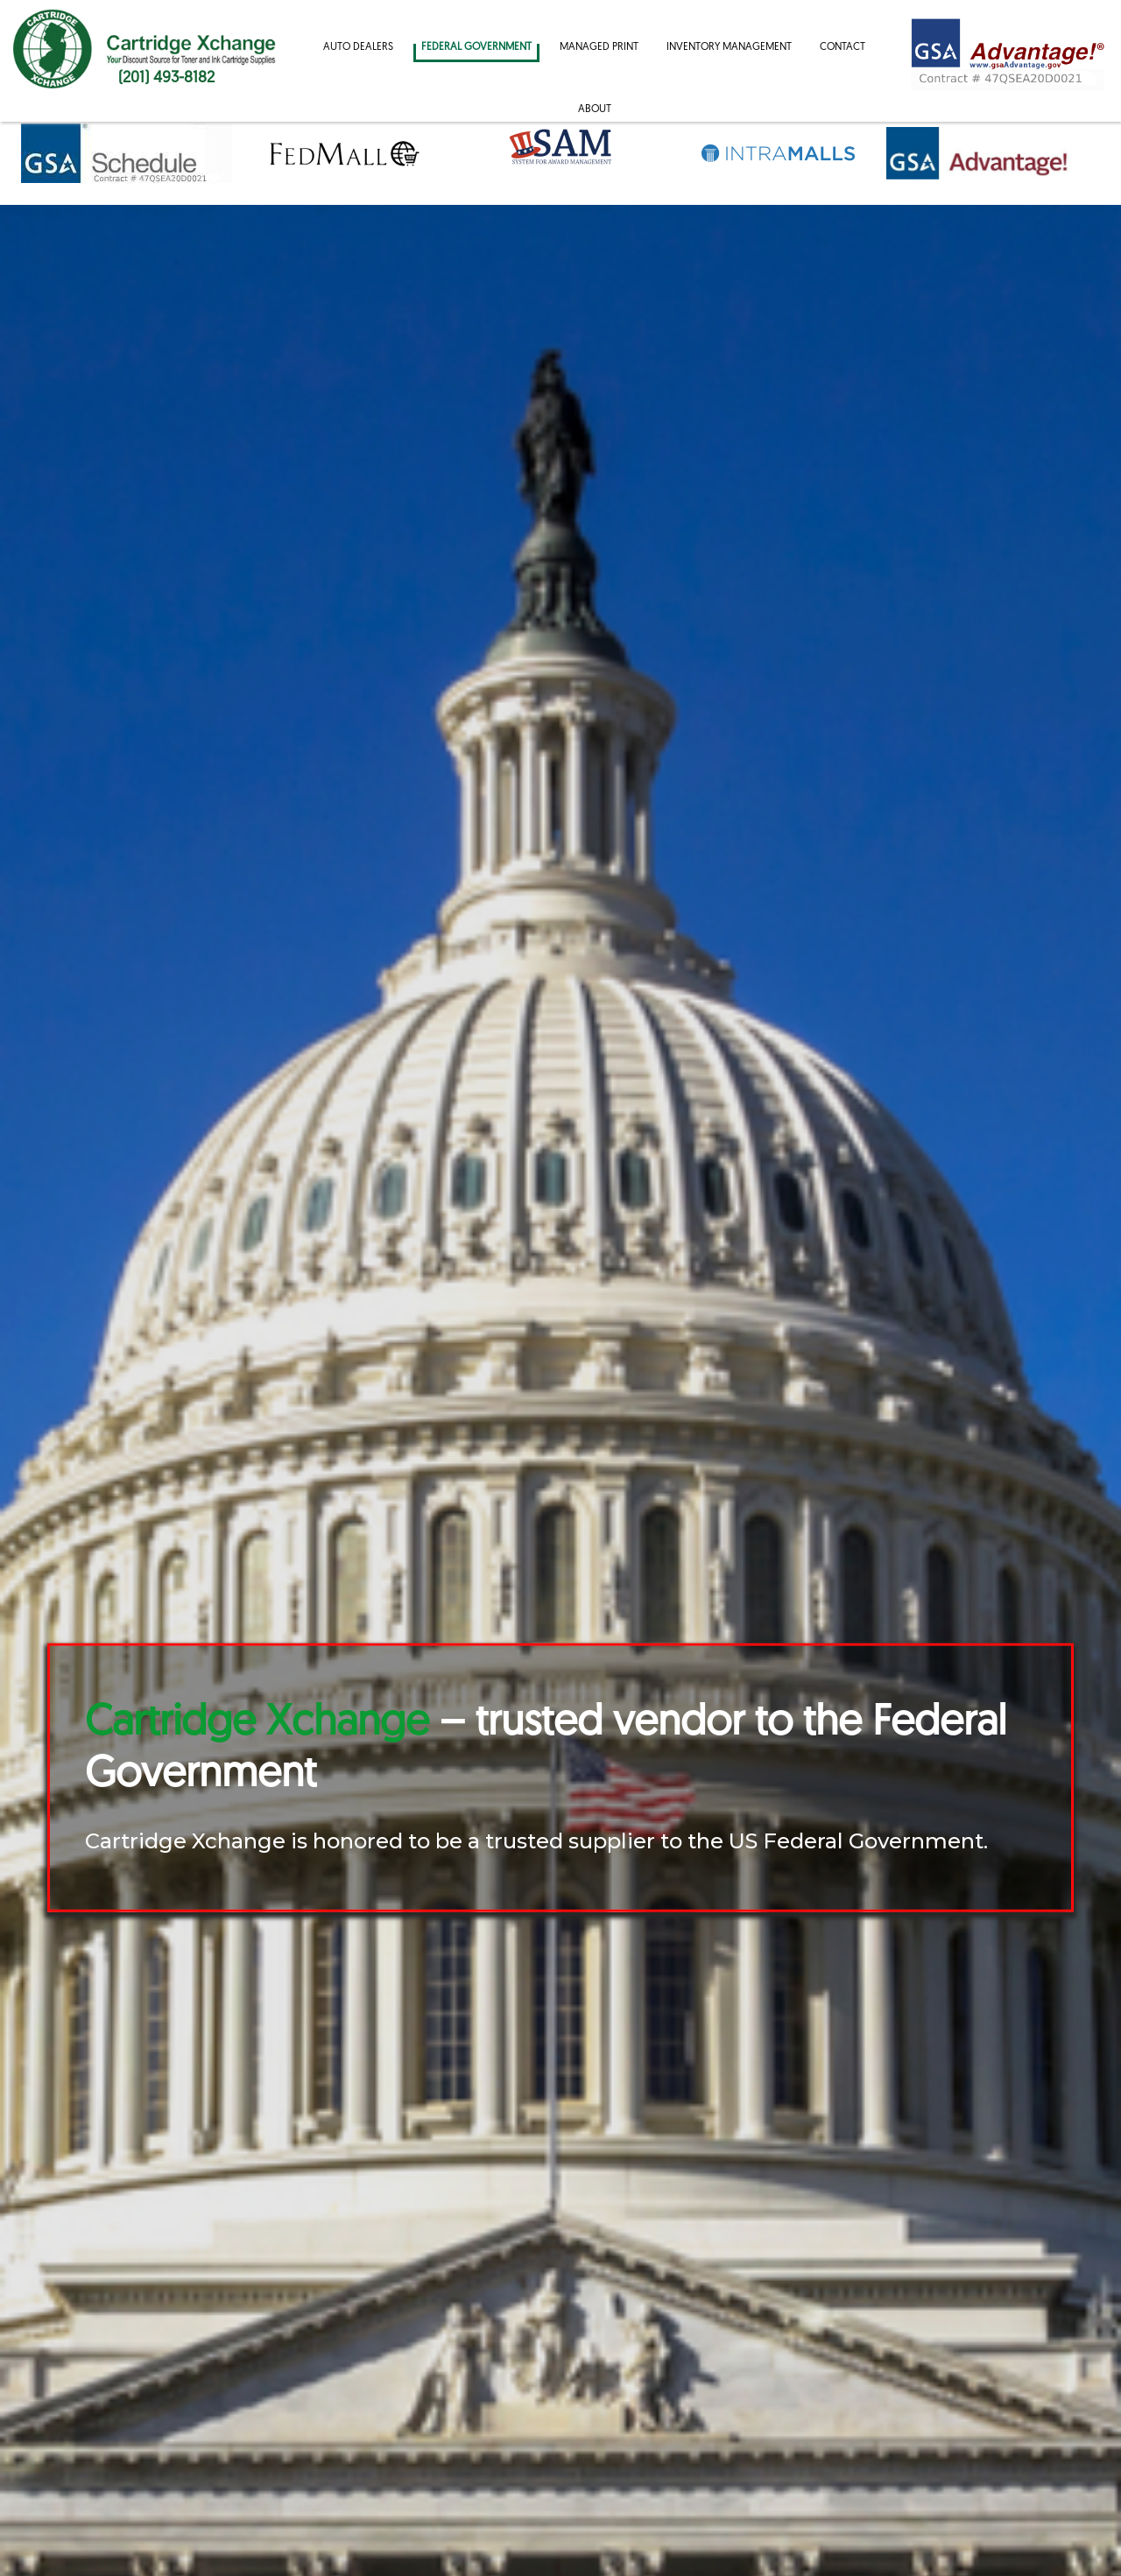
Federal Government (476, 47)
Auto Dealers (358, 47)
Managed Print (599, 47)
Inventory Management (729, 47)
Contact (842, 47)
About (594, 109)
